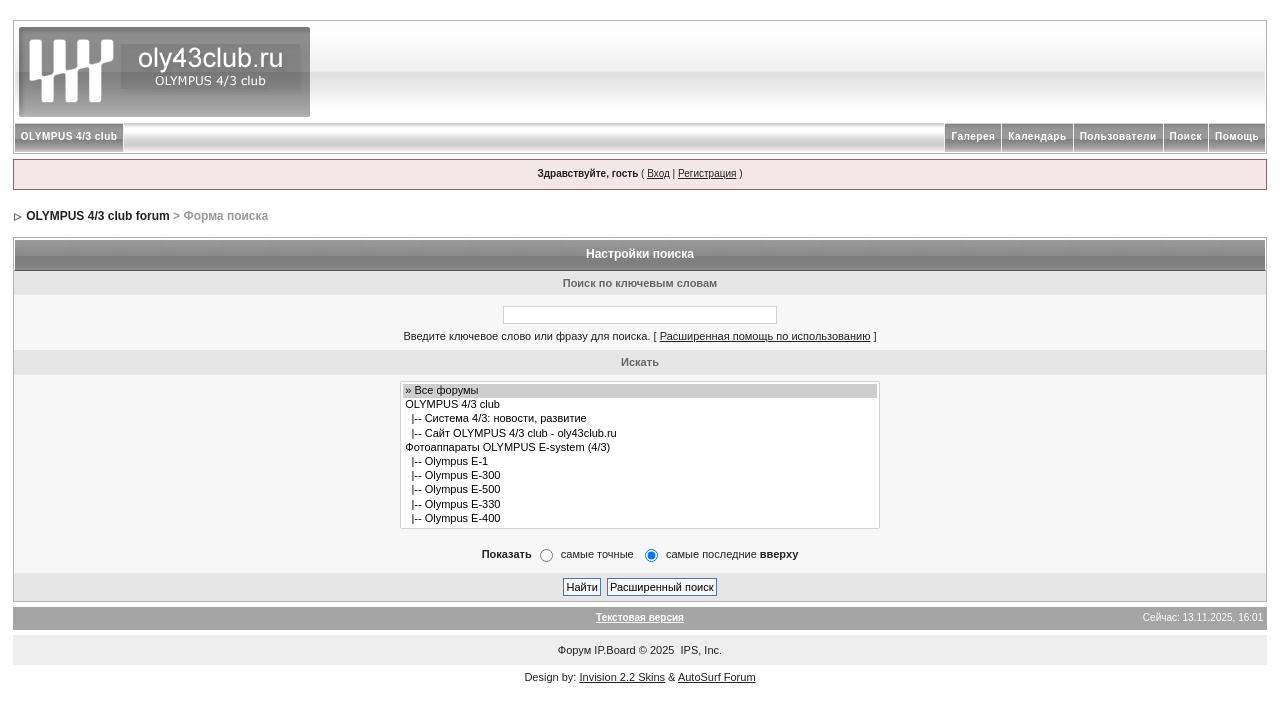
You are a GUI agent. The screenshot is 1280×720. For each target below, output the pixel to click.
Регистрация (707, 173)
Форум (574, 650)
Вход (658, 173)
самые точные (597, 554)
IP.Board (614, 650)
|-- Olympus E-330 (639, 505)
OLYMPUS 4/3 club (69, 136)
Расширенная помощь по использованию (765, 336)
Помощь (1237, 136)
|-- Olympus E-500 (639, 490)
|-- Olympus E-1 (639, 462)
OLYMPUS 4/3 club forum (98, 216)
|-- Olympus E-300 (639, 476)
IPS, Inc (700, 650)
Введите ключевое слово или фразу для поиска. (526, 336)
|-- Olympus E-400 (639, 519)
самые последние (732, 554)
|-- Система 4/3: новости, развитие (639, 419)
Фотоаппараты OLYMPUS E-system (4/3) (639, 448)
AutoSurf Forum (717, 677)
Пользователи (1118, 136)
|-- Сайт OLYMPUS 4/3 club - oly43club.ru (639, 434)
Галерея (973, 136)
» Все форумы (639, 391)
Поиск (1186, 136)
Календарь (1037, 136)
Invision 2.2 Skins (622, 677)
